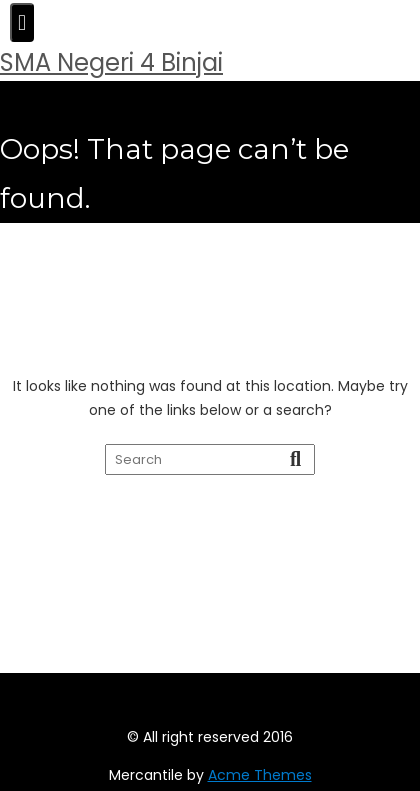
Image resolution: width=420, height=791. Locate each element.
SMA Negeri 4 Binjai (111, 62)
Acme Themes (260, 775)
